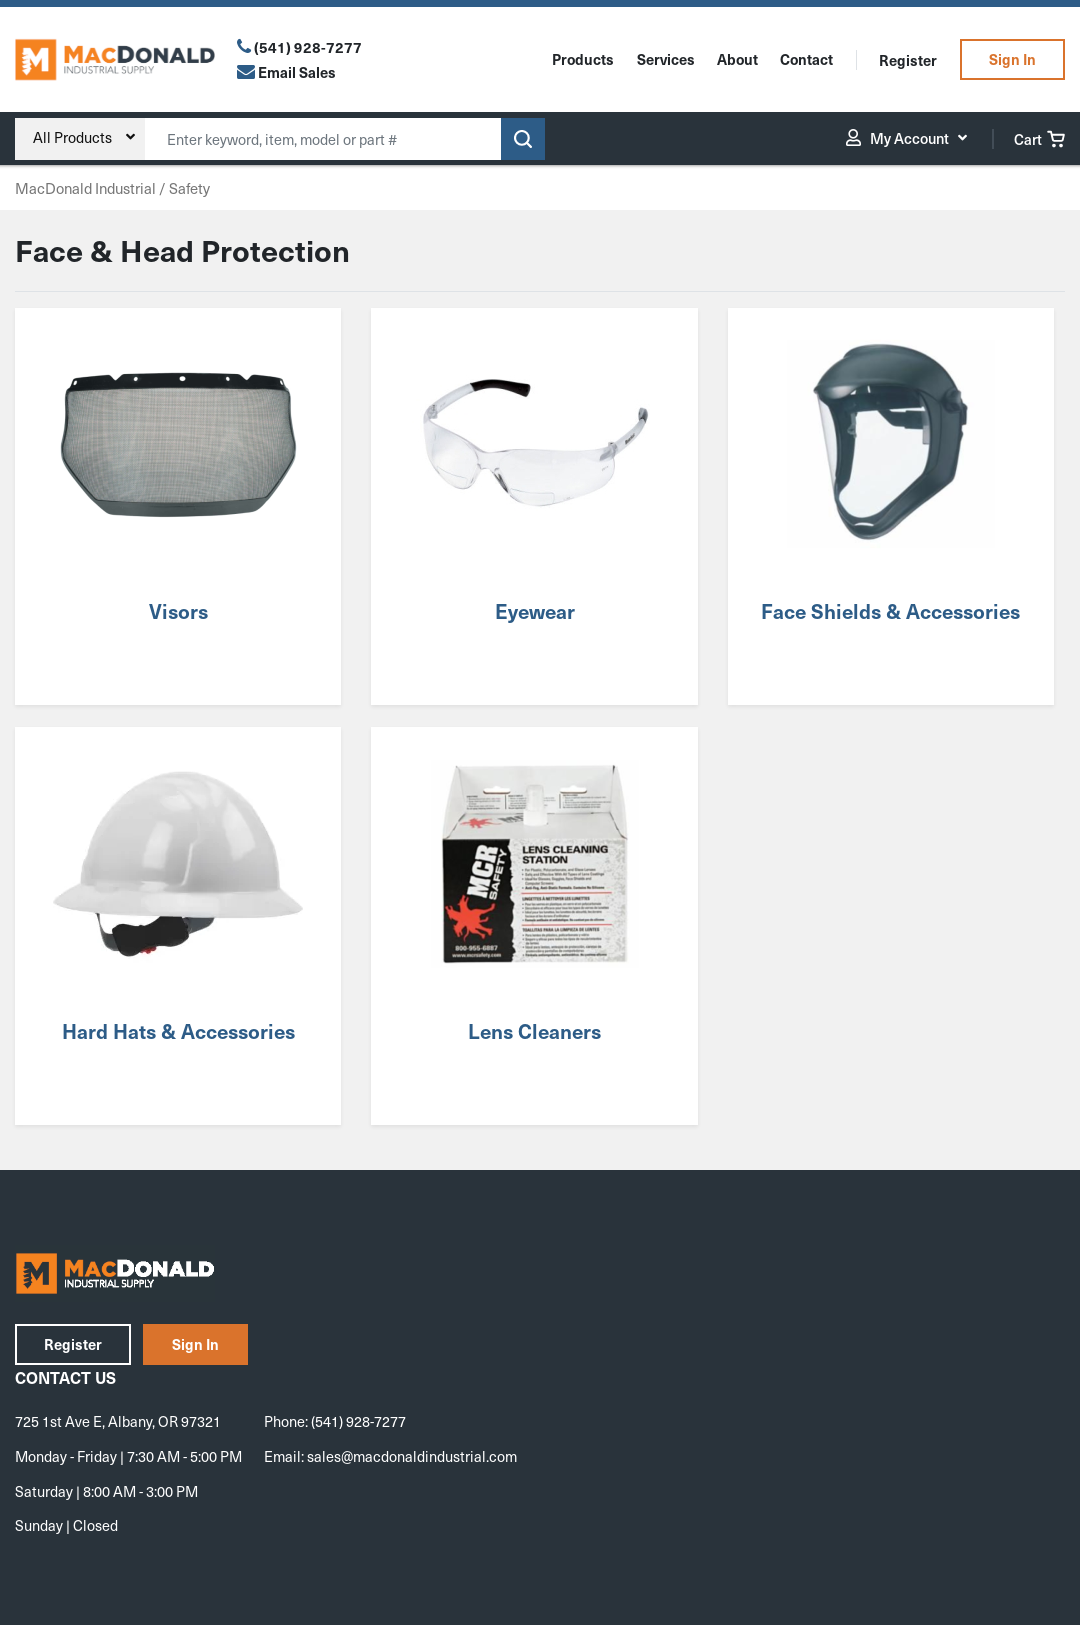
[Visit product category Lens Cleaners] (535, 926)
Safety (189, 188)
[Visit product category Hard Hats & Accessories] (178, 926)
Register (908, 60)
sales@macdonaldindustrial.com (412, 1456)
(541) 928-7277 (308, 47)
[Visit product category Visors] (178, 506)
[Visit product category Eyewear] (535, 506)
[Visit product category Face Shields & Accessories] (891, 506)
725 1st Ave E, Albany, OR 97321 (118, 1421)
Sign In (1012, 59)
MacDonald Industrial (85, 188)
